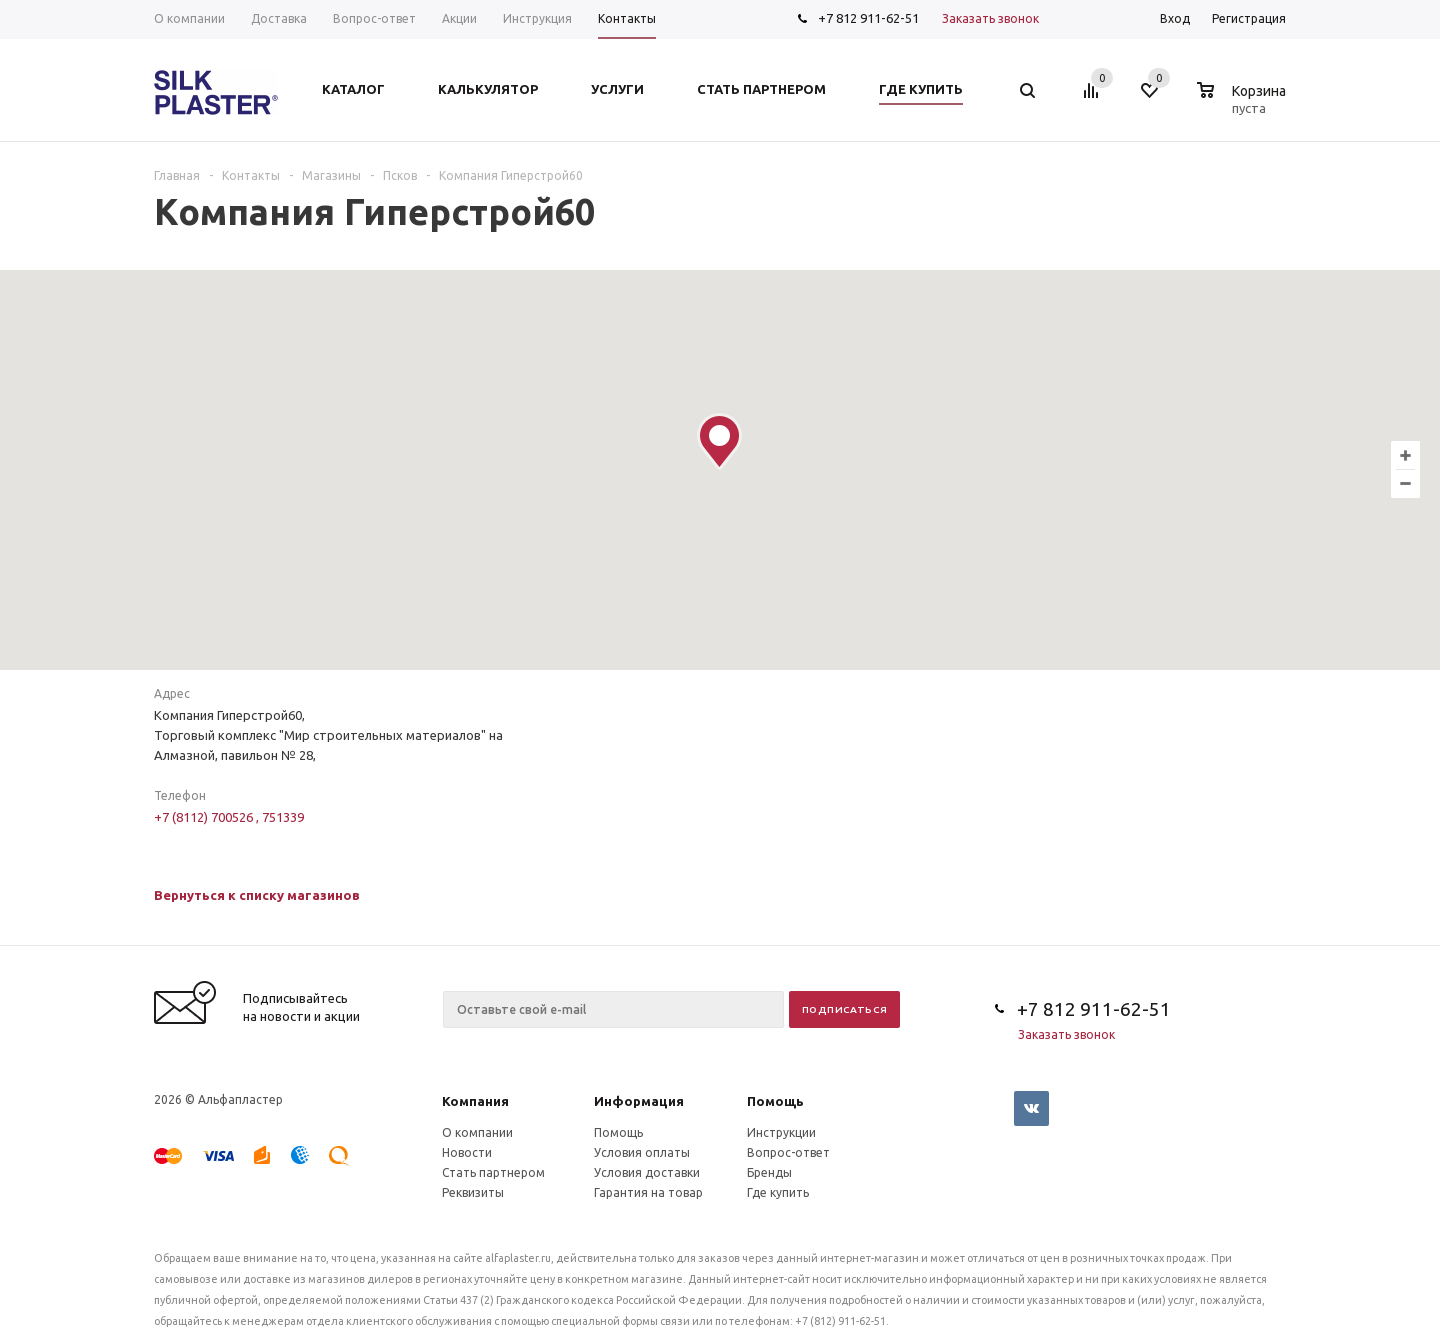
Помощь (775, 1101)
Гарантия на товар (648, 1192)
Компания (475, 1101)
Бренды (769, 1172)
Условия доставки (647, 1172)
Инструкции (781, 1132)
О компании (477, 1132)
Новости (467, 1152)
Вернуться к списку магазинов (257, 895)
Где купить (778, 1192)
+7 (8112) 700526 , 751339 (229, 817)
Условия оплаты (642, 1152)
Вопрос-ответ (788, 1152)
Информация (639, 1101)
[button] (719, 441)
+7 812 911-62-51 (868, 18)
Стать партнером (493, 1172)
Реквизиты (473, 1192)
